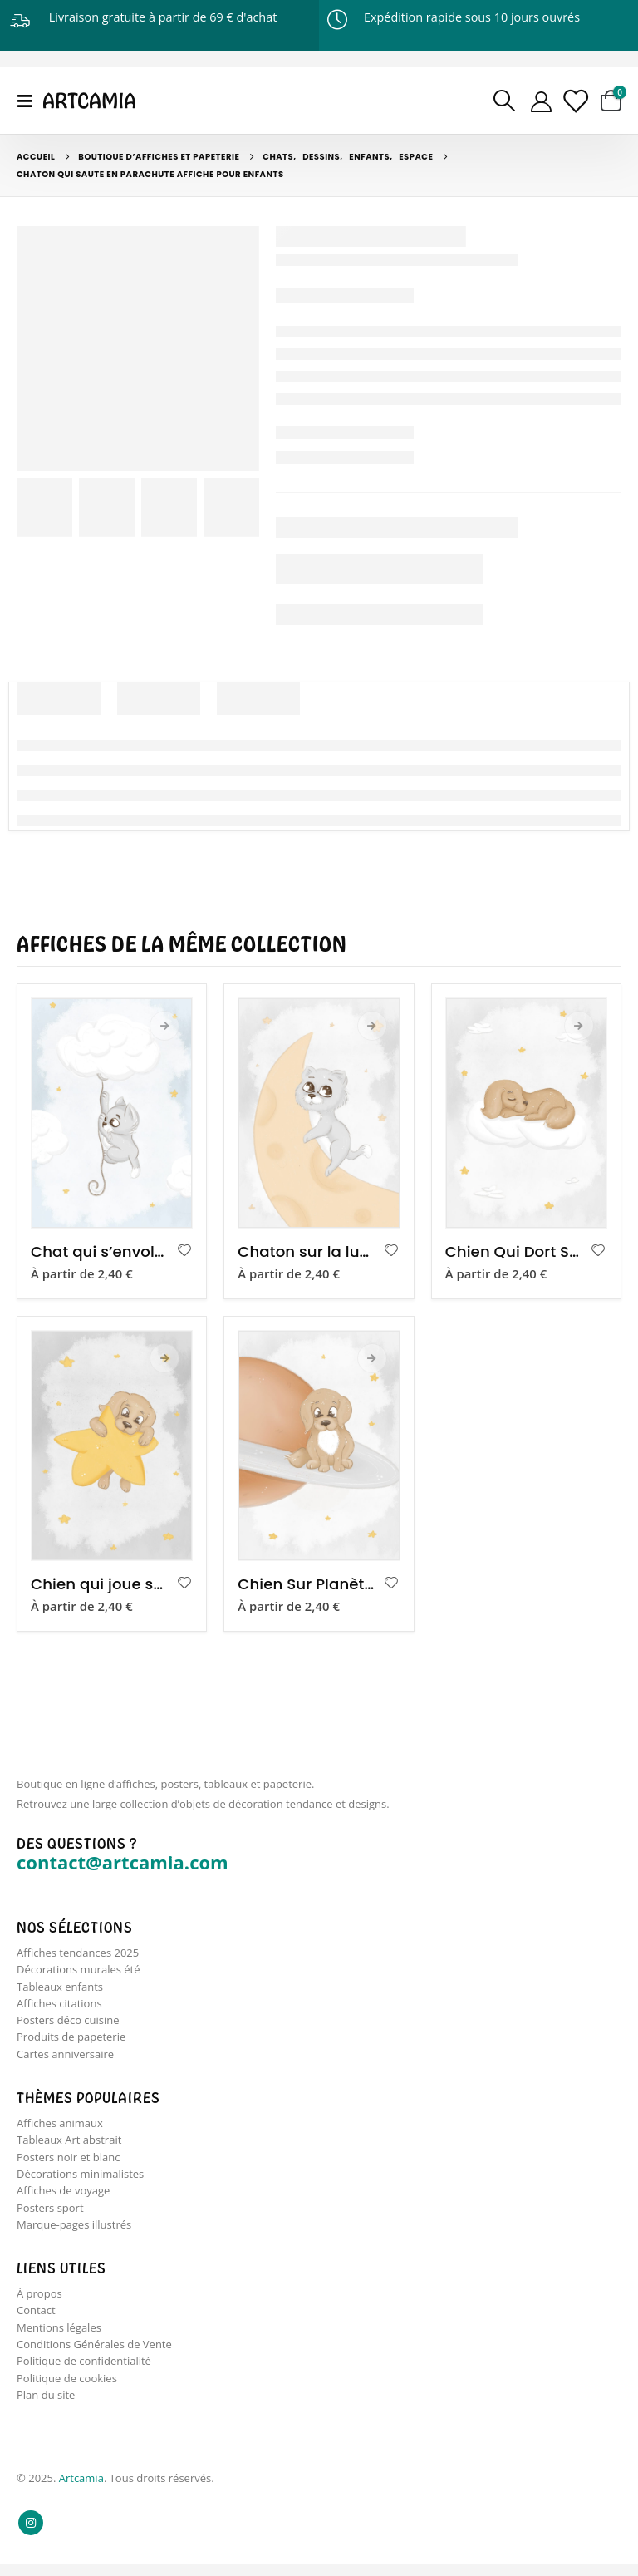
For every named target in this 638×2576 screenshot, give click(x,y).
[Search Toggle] (504, 100)
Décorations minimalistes (80, 2179)
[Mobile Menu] (30, 100)
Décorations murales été (78, 1970)
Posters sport (50, 2214)
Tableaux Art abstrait (69, 2144)
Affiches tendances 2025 (78, 1952)
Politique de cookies (67, 2388)
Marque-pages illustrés (74, 2231)
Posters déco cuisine (68, 2022)
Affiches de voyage (63, 2196)
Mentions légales (59, 2336)
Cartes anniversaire (65, 2057)
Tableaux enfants (60, 1987)
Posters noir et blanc (68, 2162)
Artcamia (81, 2490)
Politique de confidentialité (84, 2371)
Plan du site (46, 2406)
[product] (112, 1112)
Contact (36, 2319)
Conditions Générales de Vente (94, 2354)
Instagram (30, 2535)
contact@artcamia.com (122, 1861)
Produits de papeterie (71, 2039)
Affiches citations (59, 2004)
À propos (39, 2301)
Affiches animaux (60, 2127)
